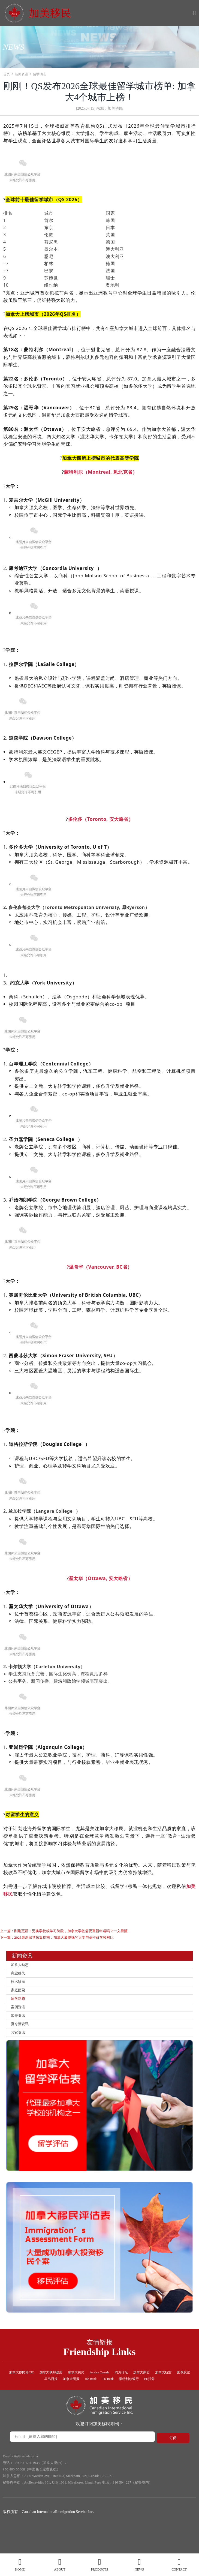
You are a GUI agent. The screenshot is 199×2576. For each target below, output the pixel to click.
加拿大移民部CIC (31, 2390)
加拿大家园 (172, 2390)
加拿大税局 (95, 2390)
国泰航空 (44, 2398)
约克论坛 (149, 2390)
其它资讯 (20, 2048)
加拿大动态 (23, 1968)
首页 (7, 74)
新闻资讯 (24, 74)
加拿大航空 (20, 2398)
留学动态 (44, 74)
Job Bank (112, 2398)
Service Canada (123, 2390)
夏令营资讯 (23, 2038)
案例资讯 (20, 2018)
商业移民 (20, 1978)
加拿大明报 (89, 2398)
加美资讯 (20, 2028)
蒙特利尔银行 (158, 2398)
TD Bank (133, 2398)
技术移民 (20, 1988)
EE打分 (182, 2398)
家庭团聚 (20, 1998)
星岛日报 (65, 2398)
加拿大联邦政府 (65, 2390)
